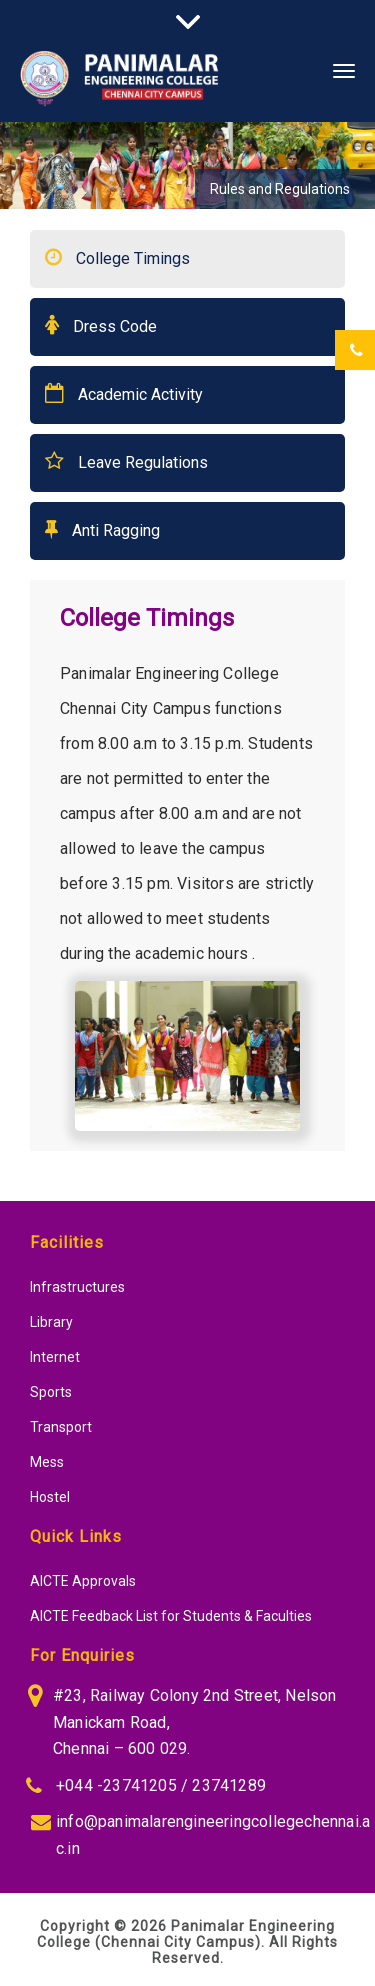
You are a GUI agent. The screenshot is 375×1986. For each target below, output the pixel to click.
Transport (61, 1427)
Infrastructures (77, 1287)
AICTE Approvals (83, 1581)
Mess (47, 1462)
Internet (55, 1357)
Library (51, 1322)
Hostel (50, 1497)
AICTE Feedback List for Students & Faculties (171, 1616)
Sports (51, 1392)
